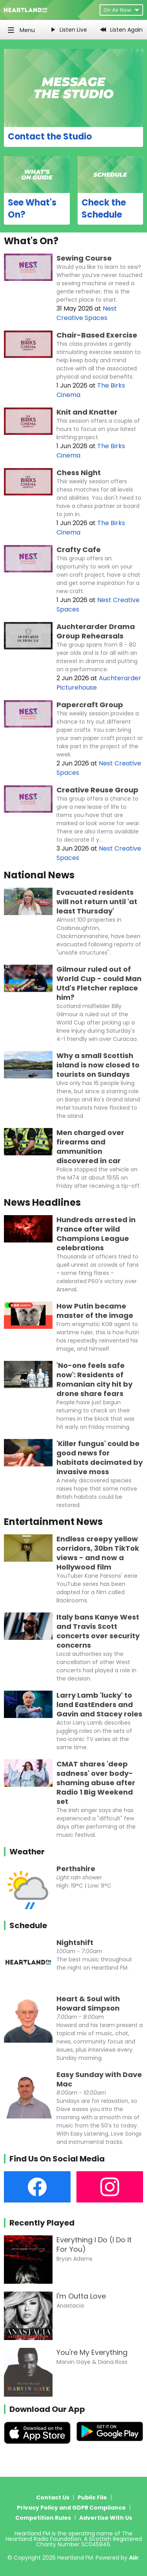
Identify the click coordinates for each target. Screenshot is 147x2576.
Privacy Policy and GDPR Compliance (71, 2508)
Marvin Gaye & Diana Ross (91, 2362)
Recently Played (41, 2222)
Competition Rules (43, 2518)
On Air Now (121, 10)
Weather (27, 1851)
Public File (92, 2497)
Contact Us (52, 2497)
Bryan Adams (74, 2259)
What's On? (31, 240)
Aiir (134, 2558)
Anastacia (70, 2306)
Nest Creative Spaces (86, 313)
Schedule (28, 1925)
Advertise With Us (105, 2518)
